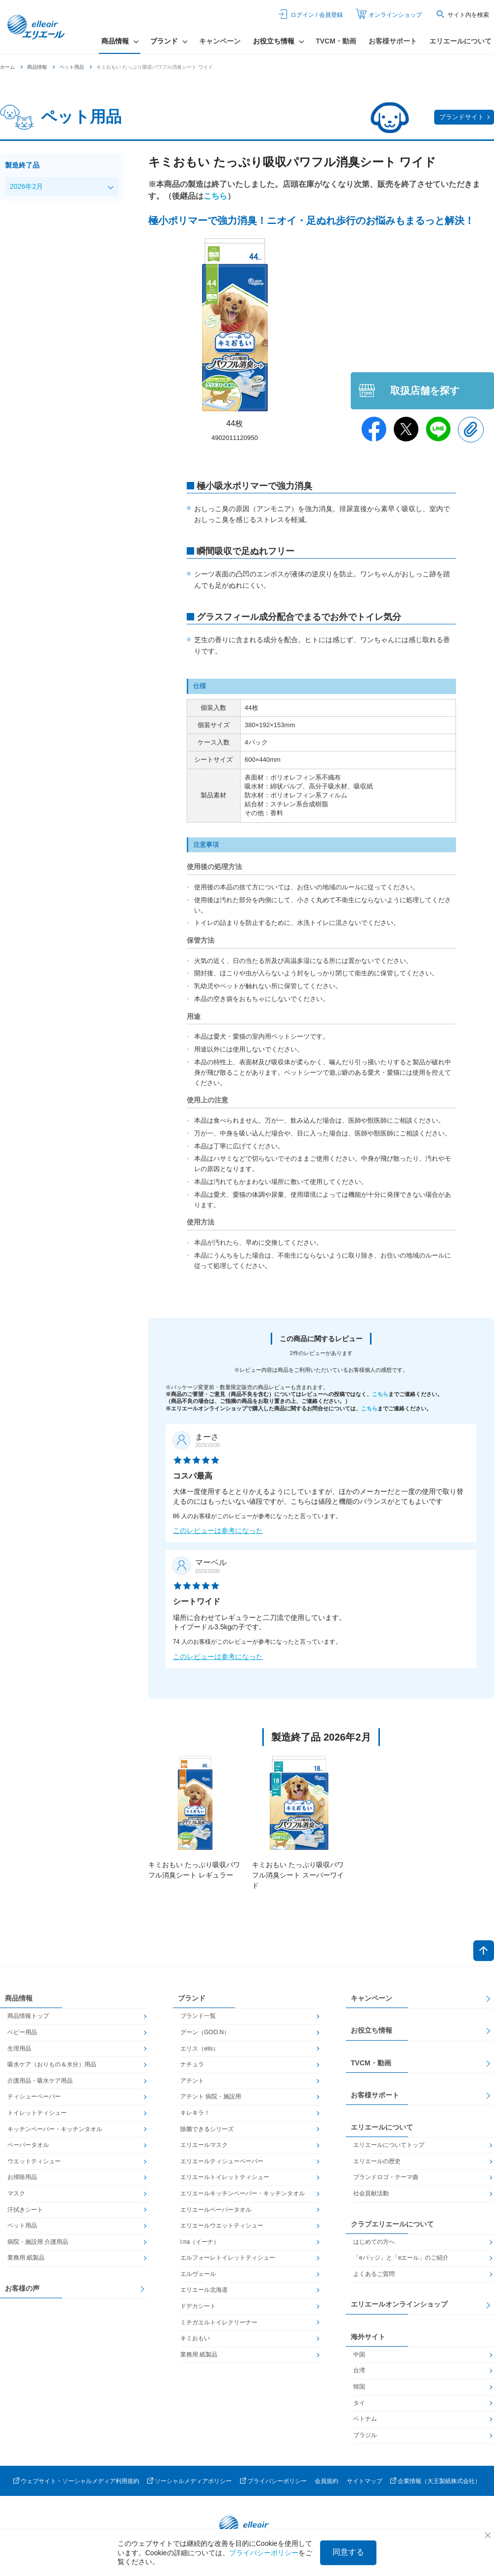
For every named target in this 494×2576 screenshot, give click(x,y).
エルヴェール (198, 2273)
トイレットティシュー (37, 2112)
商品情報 (37, 67)
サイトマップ (364, 2481)
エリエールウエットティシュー (221, 2225)
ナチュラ (192, 2064)
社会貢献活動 (371, 2193)
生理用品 (19, 2048)
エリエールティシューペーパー (221, 2161)
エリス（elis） (199, 2048)
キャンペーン (220, 41)
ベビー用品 (22, 2032)
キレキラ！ (195, 2112)
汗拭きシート (25, 2209)
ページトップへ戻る (483, 1950)
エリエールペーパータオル (215, 2209)
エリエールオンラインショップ (399, 2304)
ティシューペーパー (34, 2096)
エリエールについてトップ (388, 2144)
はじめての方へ (374, 2241)
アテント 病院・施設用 (210, 2096)
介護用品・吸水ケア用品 (40, 2080)
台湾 (359, 2370)
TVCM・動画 (336, 41)
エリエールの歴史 (377, 2161)
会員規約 (326, 2481)
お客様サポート (393, 41)
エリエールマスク (204, 2144)
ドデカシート (198, 2306)
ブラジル (365, 2435)
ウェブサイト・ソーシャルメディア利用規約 (80, 2481)
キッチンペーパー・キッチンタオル (54, 2129)
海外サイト (368, 2337)
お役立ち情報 (371, 2030)
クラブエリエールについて (392, 2224)
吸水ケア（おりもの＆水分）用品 (51, 2064)
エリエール (37, 27)
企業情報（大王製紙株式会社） (439, 2481)
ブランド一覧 (198, 2015)
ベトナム (365, 2418)
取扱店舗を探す (424, 390)
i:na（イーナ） (199, 2241)
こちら (215, 196)
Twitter (406, 429)
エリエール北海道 (204, 2289)
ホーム (7, 67)
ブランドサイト (461, 117)
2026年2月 (26, 186)
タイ (359, 2403)
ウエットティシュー (34, 2161)
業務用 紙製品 (25, 2257)
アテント (192, 2080)
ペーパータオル (28, 2144)
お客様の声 (22, 2288)
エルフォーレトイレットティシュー (227, 2257)
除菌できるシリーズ (207, 2129)
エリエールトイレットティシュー (224, 2177)
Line (438, 429)
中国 (359, 2354)
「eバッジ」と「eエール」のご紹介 (401, 2257)
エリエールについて (460, 41)
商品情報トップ (28, 2015)
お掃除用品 (22, 2177)
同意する (348, 2552)
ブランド (192, 1998)
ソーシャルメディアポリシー (193, 2481)
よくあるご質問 (374, 2273)
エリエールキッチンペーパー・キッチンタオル (242, 2193)
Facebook (374, 429)
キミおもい (195, 2338)
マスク (16, 2193)
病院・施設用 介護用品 (37, 2241)
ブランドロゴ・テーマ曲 (385, 2177)
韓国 (359, 2386)
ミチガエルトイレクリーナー (218, 2322)
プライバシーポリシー (277, 2481)
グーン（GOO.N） (205, 2032)
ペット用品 (71, 67)
